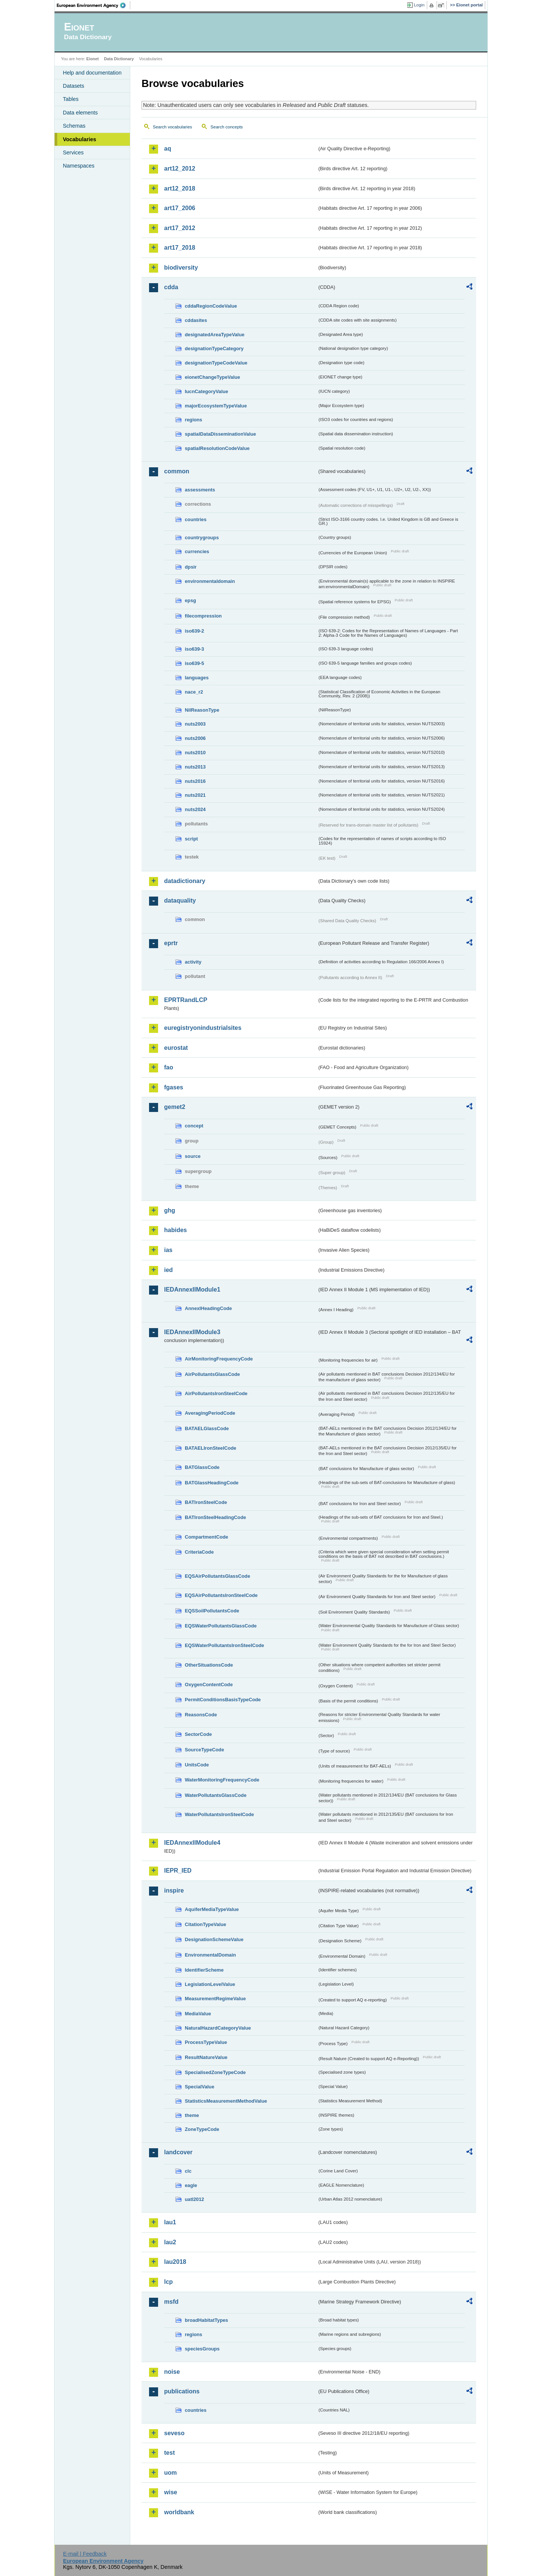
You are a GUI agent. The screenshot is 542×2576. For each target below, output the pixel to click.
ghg (169, 1210)
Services (73, 152)
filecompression (203, 616)
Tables (71, 99)
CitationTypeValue (205, 1924)
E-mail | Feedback (85, 2554)
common (176, 471)
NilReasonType (202, 710)
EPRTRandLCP (185, 1000)
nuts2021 (195, 795)
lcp (168, 2282)
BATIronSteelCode (206, 1502)
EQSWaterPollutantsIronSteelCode (224, 1645)
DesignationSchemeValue (214, 1939)
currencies (197, 551)
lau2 (170, 2242)
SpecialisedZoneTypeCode (215, 2072)
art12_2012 (179, 168)
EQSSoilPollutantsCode (212, 1611)
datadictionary (184, 881)
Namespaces (78, 166)
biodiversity (181, 267)
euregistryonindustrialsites (202, 1028)
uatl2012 (194, 2199)
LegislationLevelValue (210, 1984)
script (191, 839)
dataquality (180, 900)
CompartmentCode (206, 1537)
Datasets (73, 86)
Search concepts (226, 127)
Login (419, 5)
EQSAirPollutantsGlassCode (217, 1576)
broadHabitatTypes (206, 2320)
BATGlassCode (202, 1467)
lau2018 (175, 2262)
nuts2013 (195, 767)
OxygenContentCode (209, 1684)
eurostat (176, 1048)
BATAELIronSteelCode (210, 1448)
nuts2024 (195, 809)
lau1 (170, 2222)
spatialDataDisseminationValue (220, 434)
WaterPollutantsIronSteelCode (219, 1814)
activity (193, 962)
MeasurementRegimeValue (215, 1998)
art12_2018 (179, 188)
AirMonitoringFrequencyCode (219, 1359)
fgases (173, 1087)
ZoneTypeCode (202, 2129)
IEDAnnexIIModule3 (192, 1332)
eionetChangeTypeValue (212, 377)
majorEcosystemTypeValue (216, 406)
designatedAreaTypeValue (214, 334)
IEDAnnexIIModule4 (192, 1842)
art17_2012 (179, 228)
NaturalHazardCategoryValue (218, 2028)
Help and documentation (92, 73)
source (193, 1156)
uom (170, 2472)
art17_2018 (179, 247)
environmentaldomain (210, 581)
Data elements (80, 113)
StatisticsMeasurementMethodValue (226, 2101)
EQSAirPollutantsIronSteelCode (221, 1595)
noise (172, 2372)
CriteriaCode (199, 1552)
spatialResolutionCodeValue (217, 448)
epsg (190, 600)
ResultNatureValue (206, 2057)
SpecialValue (199, 2086)
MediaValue (198, 2013)
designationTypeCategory (214, 348)
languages (197, 677)
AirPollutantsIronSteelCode (216, 1393)
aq (167, 148)
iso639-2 (194, 631)
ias (168, 1250)
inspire (174, 1890)
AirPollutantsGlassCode (212, 1374)
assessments (200, 490)
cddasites (196, 320)
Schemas (74, 126)
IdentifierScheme (204, 1970)
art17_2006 (179, 208)
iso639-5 (194, 663)
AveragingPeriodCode (210, 1413)
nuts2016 (195, 781)
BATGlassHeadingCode (212, 1483)
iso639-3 (194, 649)
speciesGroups (202, 2349)
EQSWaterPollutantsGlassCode (221, 1626)
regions (193, 419)
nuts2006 (195, 738)
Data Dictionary (119, 58)
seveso (174, 2433)
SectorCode (198, 1734)
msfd (171, 2301)
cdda (171, 287)
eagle (191, 2185)
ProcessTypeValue (206, 2042)
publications (181, 2391)
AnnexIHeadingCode (208, 1308)
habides (175, 1230)
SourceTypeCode (204, 1749)
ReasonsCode (201, 1714)
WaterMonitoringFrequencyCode (222, 1780)
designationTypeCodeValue (216, 363)
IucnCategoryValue (206, 391)
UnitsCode (197, 1765)
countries (196, 519)
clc (188, 2171)
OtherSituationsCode (209, 1665)
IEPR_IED (178, 1870)
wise (170, 2492)
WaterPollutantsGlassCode (216, 1795)
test (169, 2452)
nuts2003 (195, 724)
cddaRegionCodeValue (211, 306)
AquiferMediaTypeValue (212, 1909)
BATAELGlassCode (207, 1428)
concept (194, 1126)
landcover (178, 2152)
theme (192, 2115)
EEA (94, 5)
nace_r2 (194, 692)
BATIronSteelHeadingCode (215, 1517)
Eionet (92, 58)
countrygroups (202, 537)
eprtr (171, 943)
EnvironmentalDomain (210, 1955)
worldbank (179, 2512)
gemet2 (174, 1107)
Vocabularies (79, 139)
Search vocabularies (172, 127)
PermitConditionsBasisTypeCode (223, 1699)
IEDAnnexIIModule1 (192, 1289)
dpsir (190, 567)
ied (168, 1270)
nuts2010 (195, 752)
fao (168, 1067)
